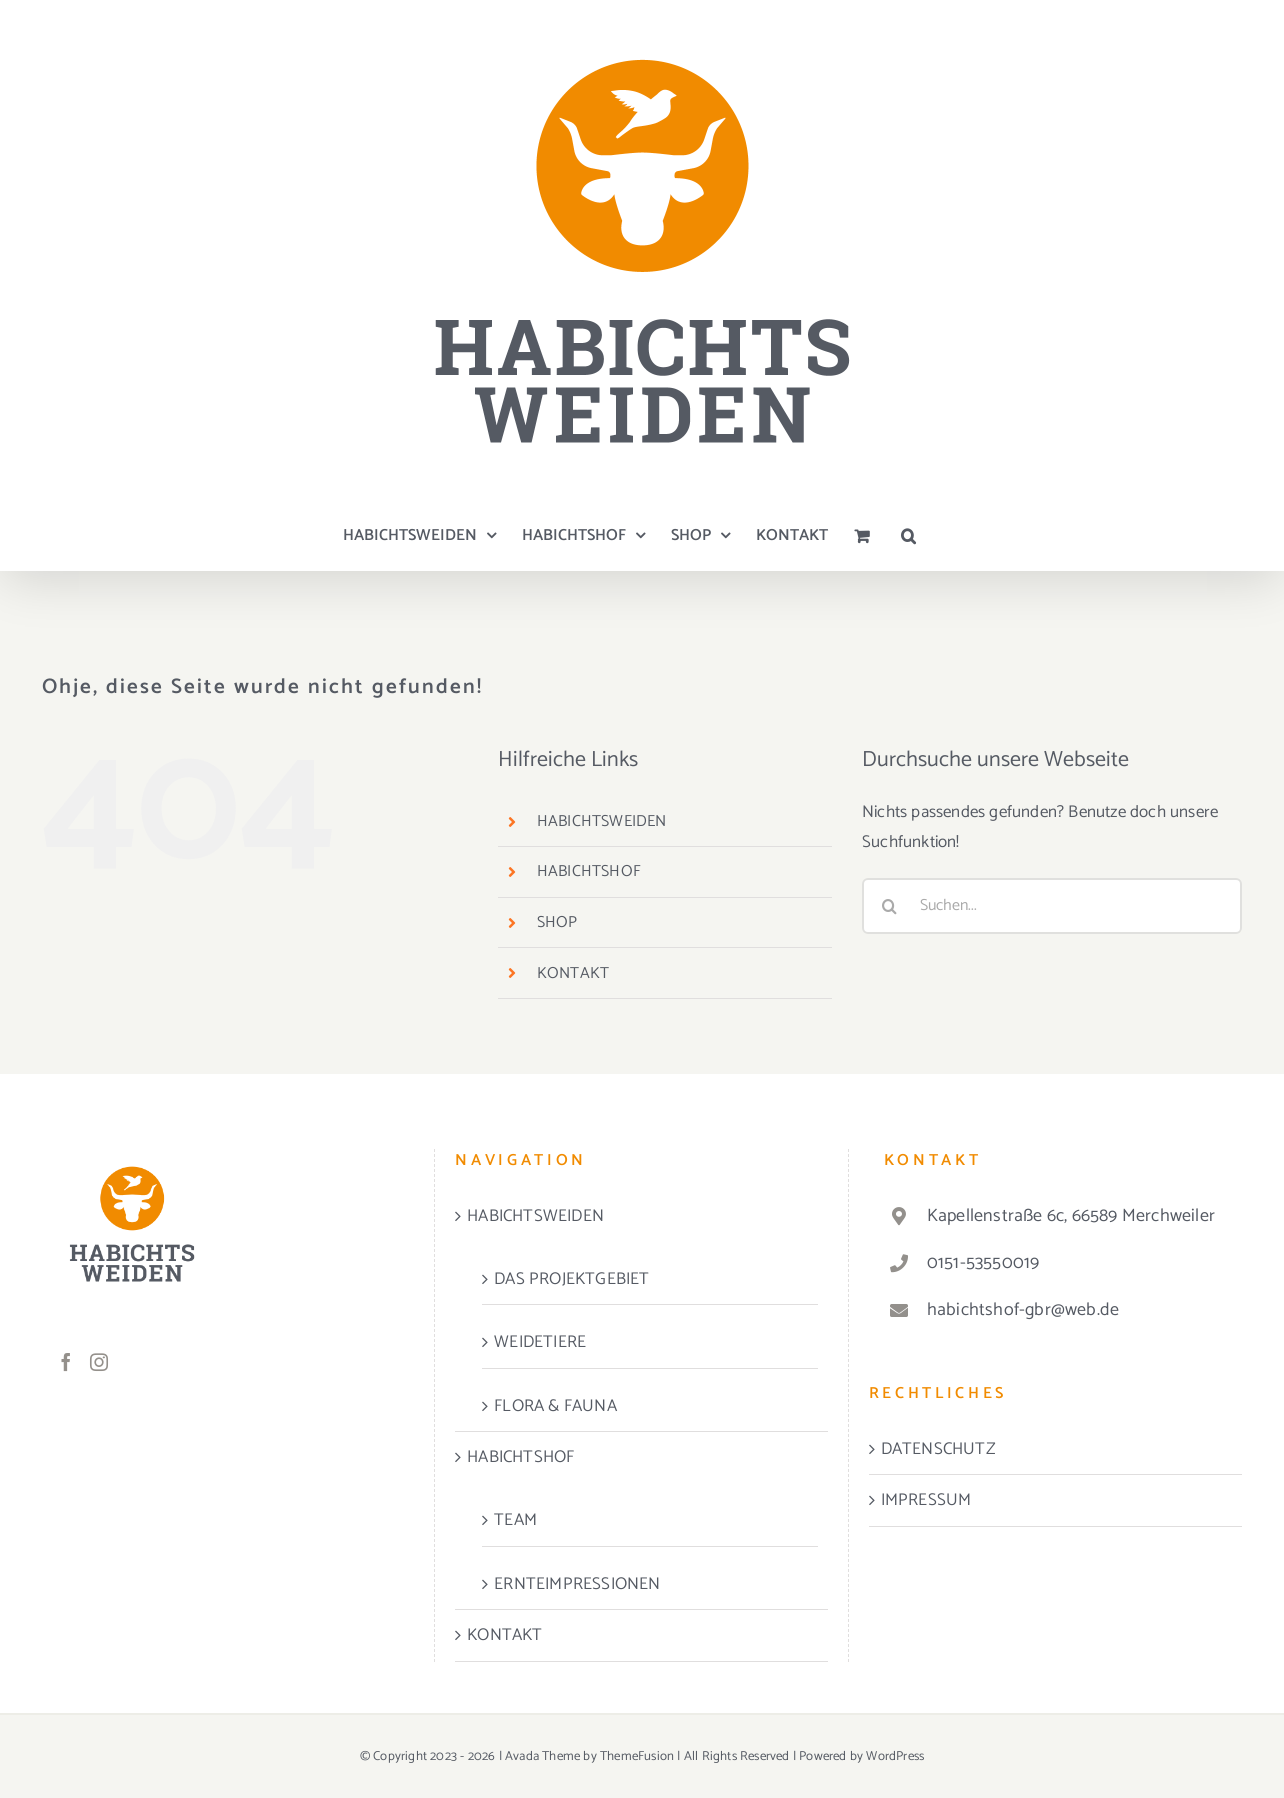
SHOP (557, 922)
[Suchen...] (1052, 906)
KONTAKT (573, 973)
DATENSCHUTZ (938, 1449)
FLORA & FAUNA (555, 1406)
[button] (908, 536)
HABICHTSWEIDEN (602, 821)
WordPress (895, 1756)
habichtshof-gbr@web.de (1023, 1310)
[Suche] (890, 906)
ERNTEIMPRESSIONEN (577, 1584)
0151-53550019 (983, 1263)
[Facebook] (66, 1362)
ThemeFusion (637, 1756)
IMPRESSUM (926, 1500)
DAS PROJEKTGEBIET (571, 1279)
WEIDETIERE (540, 1342)
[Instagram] (99, 1362)
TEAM (515, 1520)
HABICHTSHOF (589, 871)
